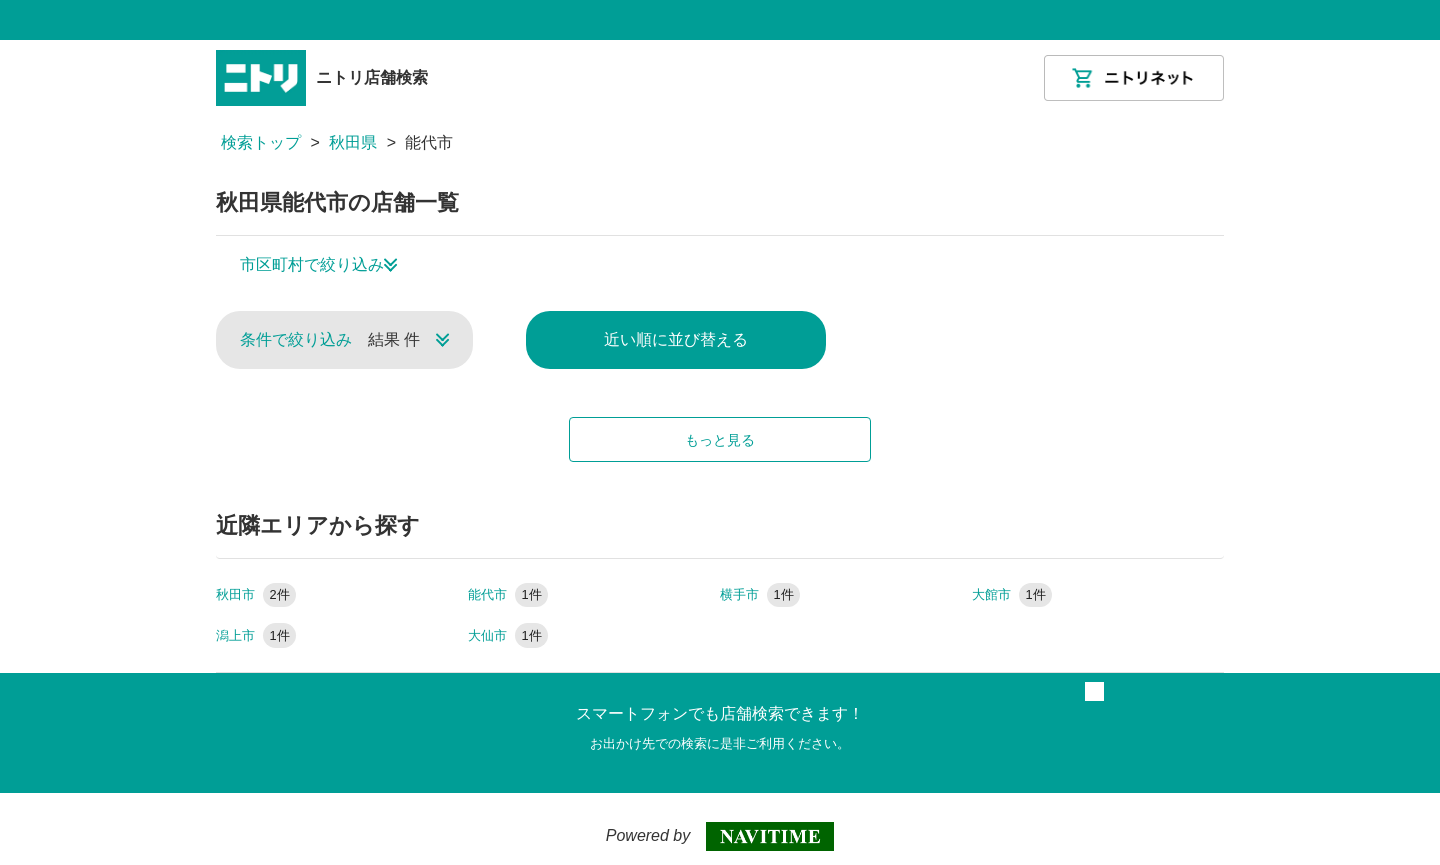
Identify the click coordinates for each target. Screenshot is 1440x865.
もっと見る (720, 440)
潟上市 (256, 635)
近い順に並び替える (676, 339)
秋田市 (256, 594)
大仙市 (508, 635)
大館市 (1012, 594)
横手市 (760, 594)
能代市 (508, 594)
